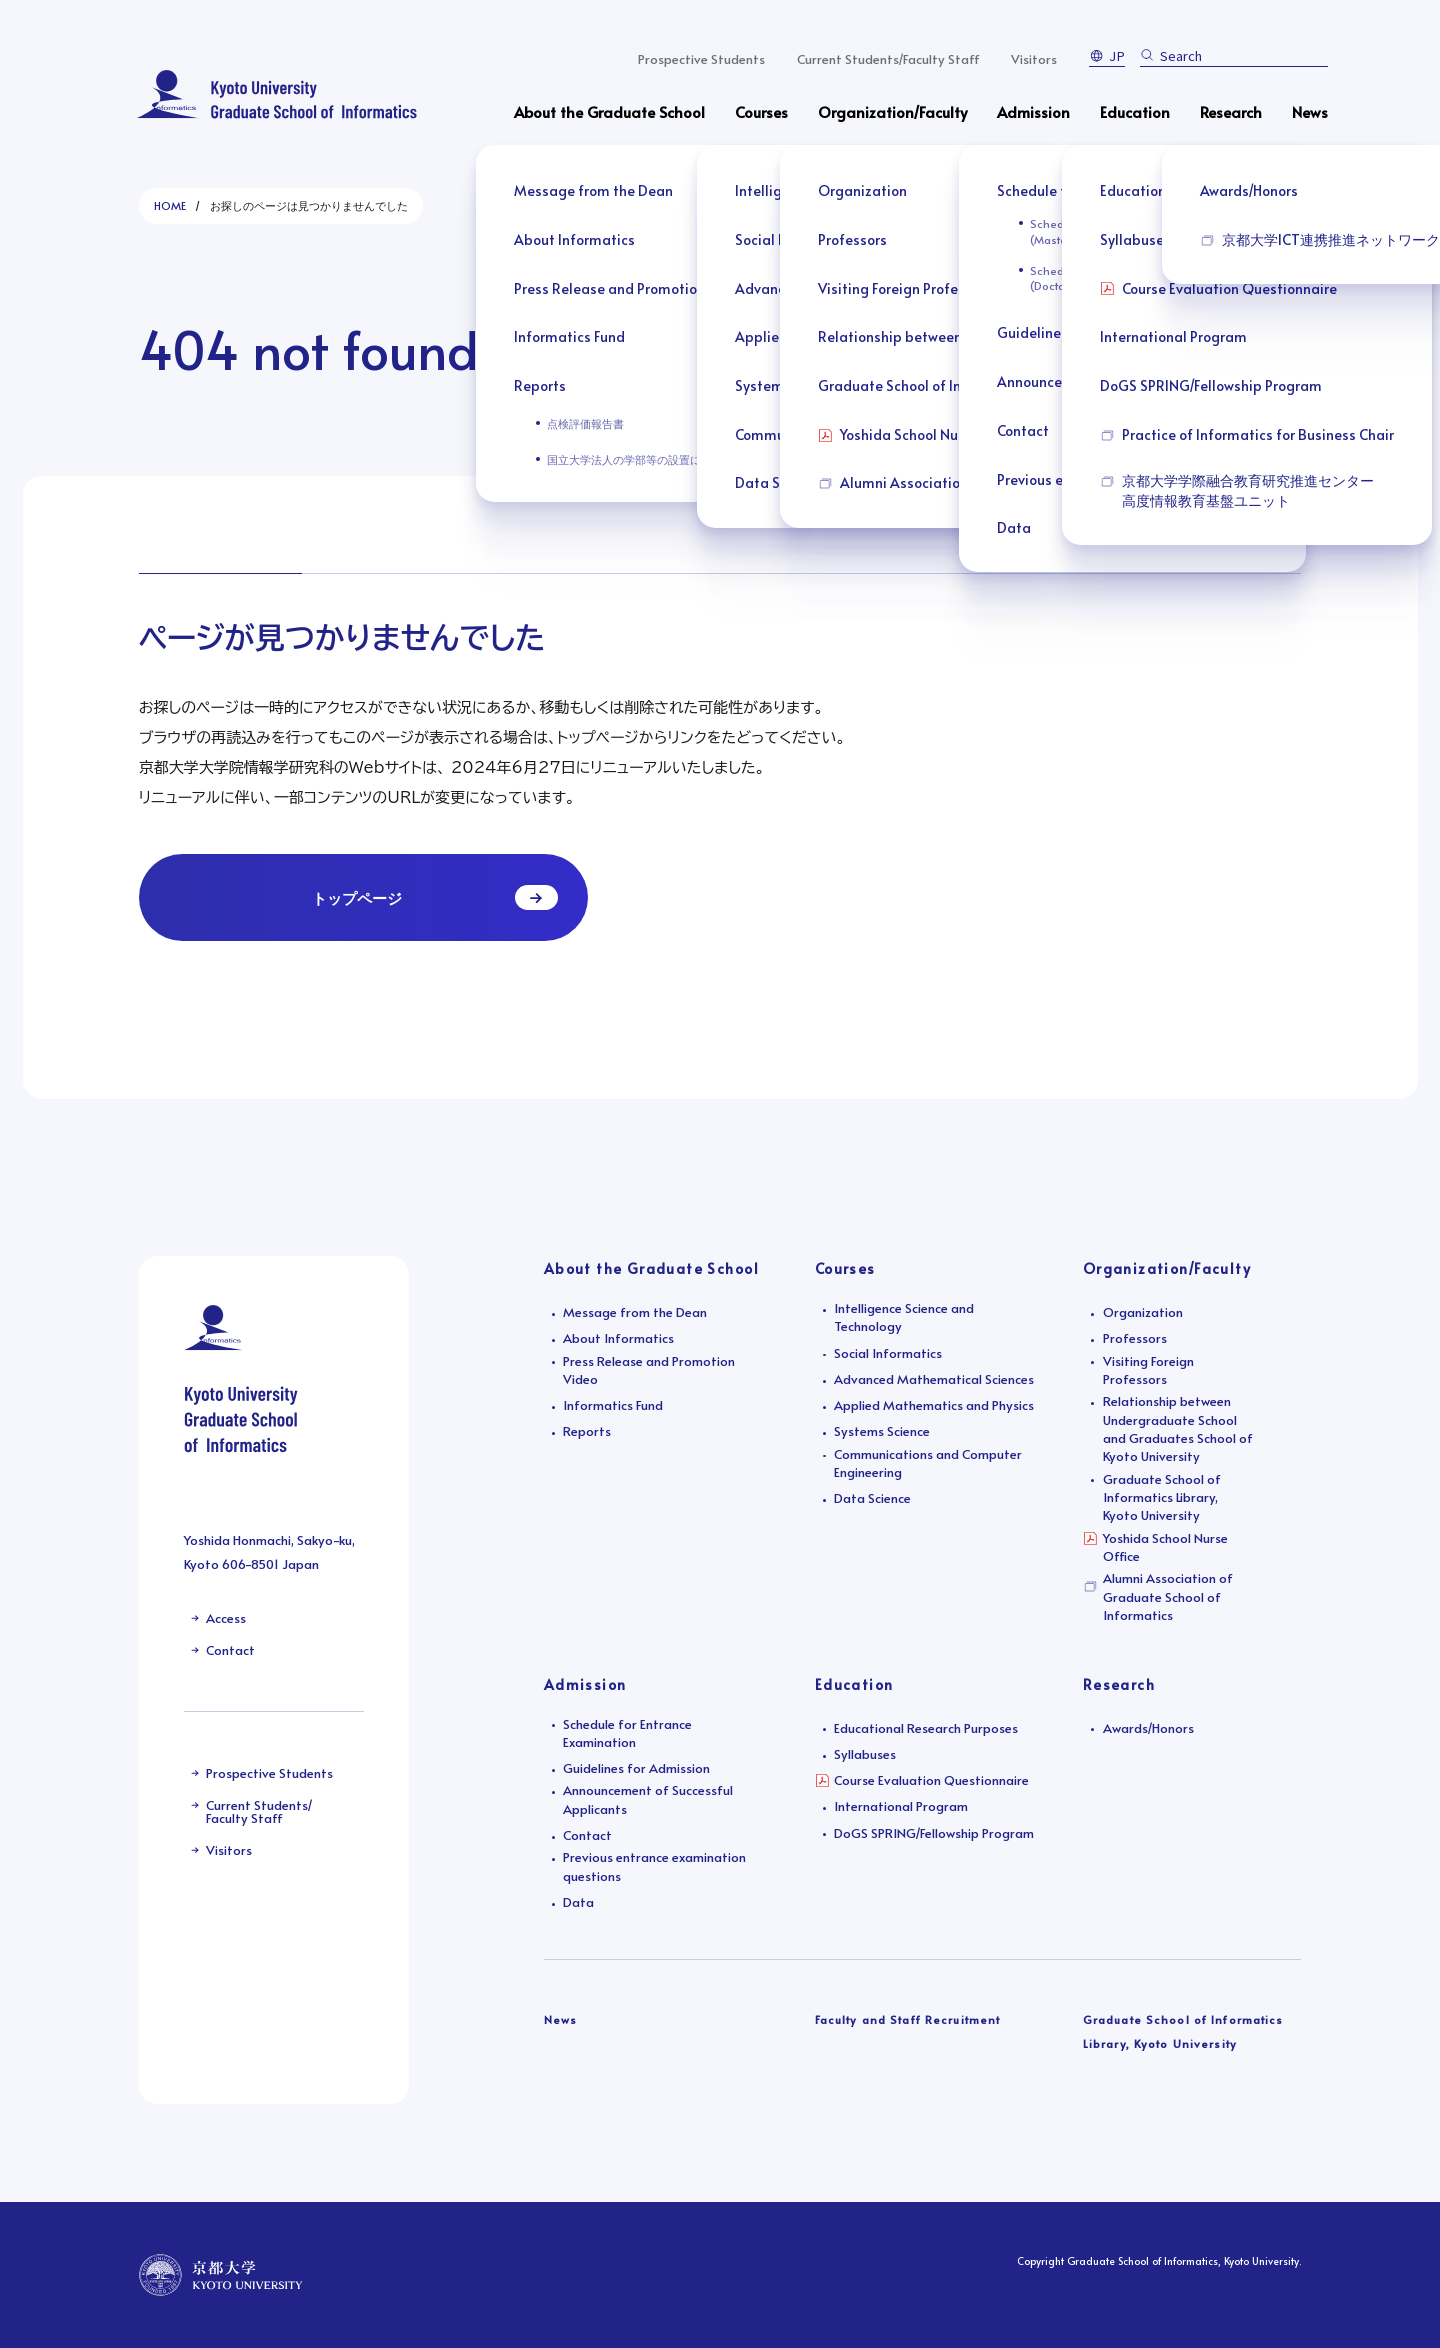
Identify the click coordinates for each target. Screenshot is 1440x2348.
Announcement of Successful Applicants (648, 1799)
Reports (587, 1431)
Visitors (1034, 59)
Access (226, 1618)
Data (578, 1902)
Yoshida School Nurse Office (1165, 1547)
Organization (1143, 1312)
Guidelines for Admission (636, 1768)
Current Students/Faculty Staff (888, 59)
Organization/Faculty (892, 111)
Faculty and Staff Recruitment (908, 2019)
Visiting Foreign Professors (1148, 1370)
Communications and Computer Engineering (928, 1463)
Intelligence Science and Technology (904, 1317)
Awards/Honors (1148, 1728)
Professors (1135, 1338)
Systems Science (882, 1431)
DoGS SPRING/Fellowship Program (934, 1833)
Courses (761, 111)
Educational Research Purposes (926, 1728)
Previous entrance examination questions (654, 1866)
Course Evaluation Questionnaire (931, 1780)
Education (1135, 111)
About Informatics (618, 1338)
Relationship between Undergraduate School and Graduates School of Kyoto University (1178, 1428)
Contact (230, 1650)
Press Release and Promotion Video (649, 1370)
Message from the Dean (635, 1312)
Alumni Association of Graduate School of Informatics (1168, 1596)
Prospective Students (701, 59)
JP (1117, 55)
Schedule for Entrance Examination (627, 1733)
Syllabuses (865, 1754)
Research (1231, 111)
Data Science (872, 1498)
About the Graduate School (609, 111)
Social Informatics (888, 1353)
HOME (170, 205)
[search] (1238, 55)
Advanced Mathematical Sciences (934, 1379)
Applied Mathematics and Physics (934, 1405)
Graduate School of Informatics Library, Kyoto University (1162, 1497)
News (1310, 111)
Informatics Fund (613, 1405)
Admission (1033, 111)
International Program (901, 1806)
